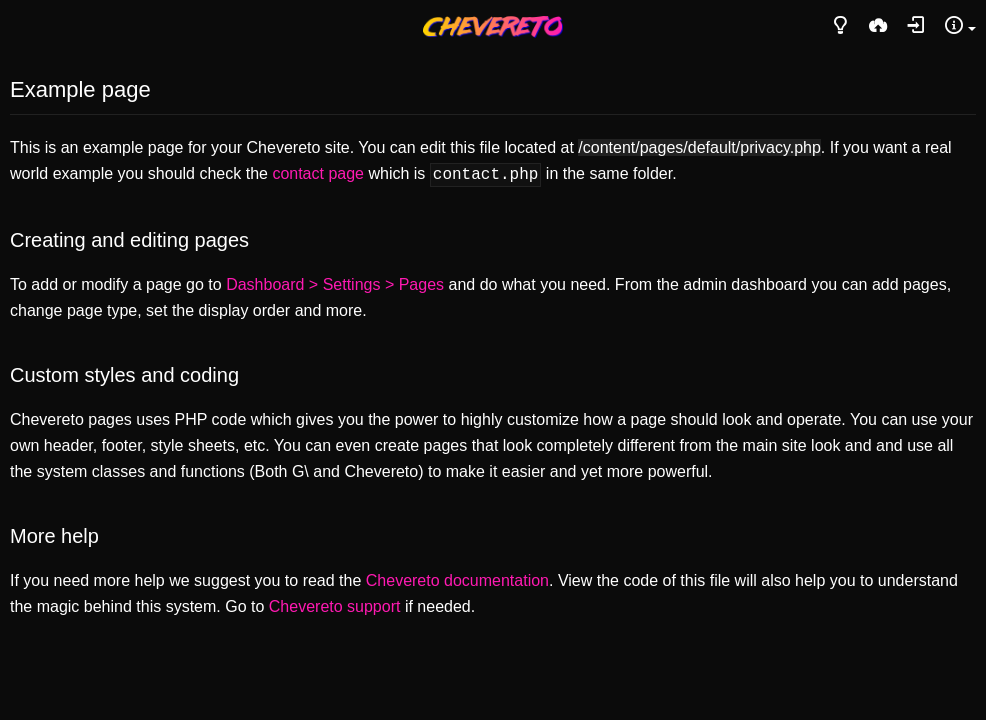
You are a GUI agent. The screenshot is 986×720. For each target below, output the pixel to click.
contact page (318, 173)
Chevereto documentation (457, 578)
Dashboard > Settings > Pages (335, 282)
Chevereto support (335, 604)
